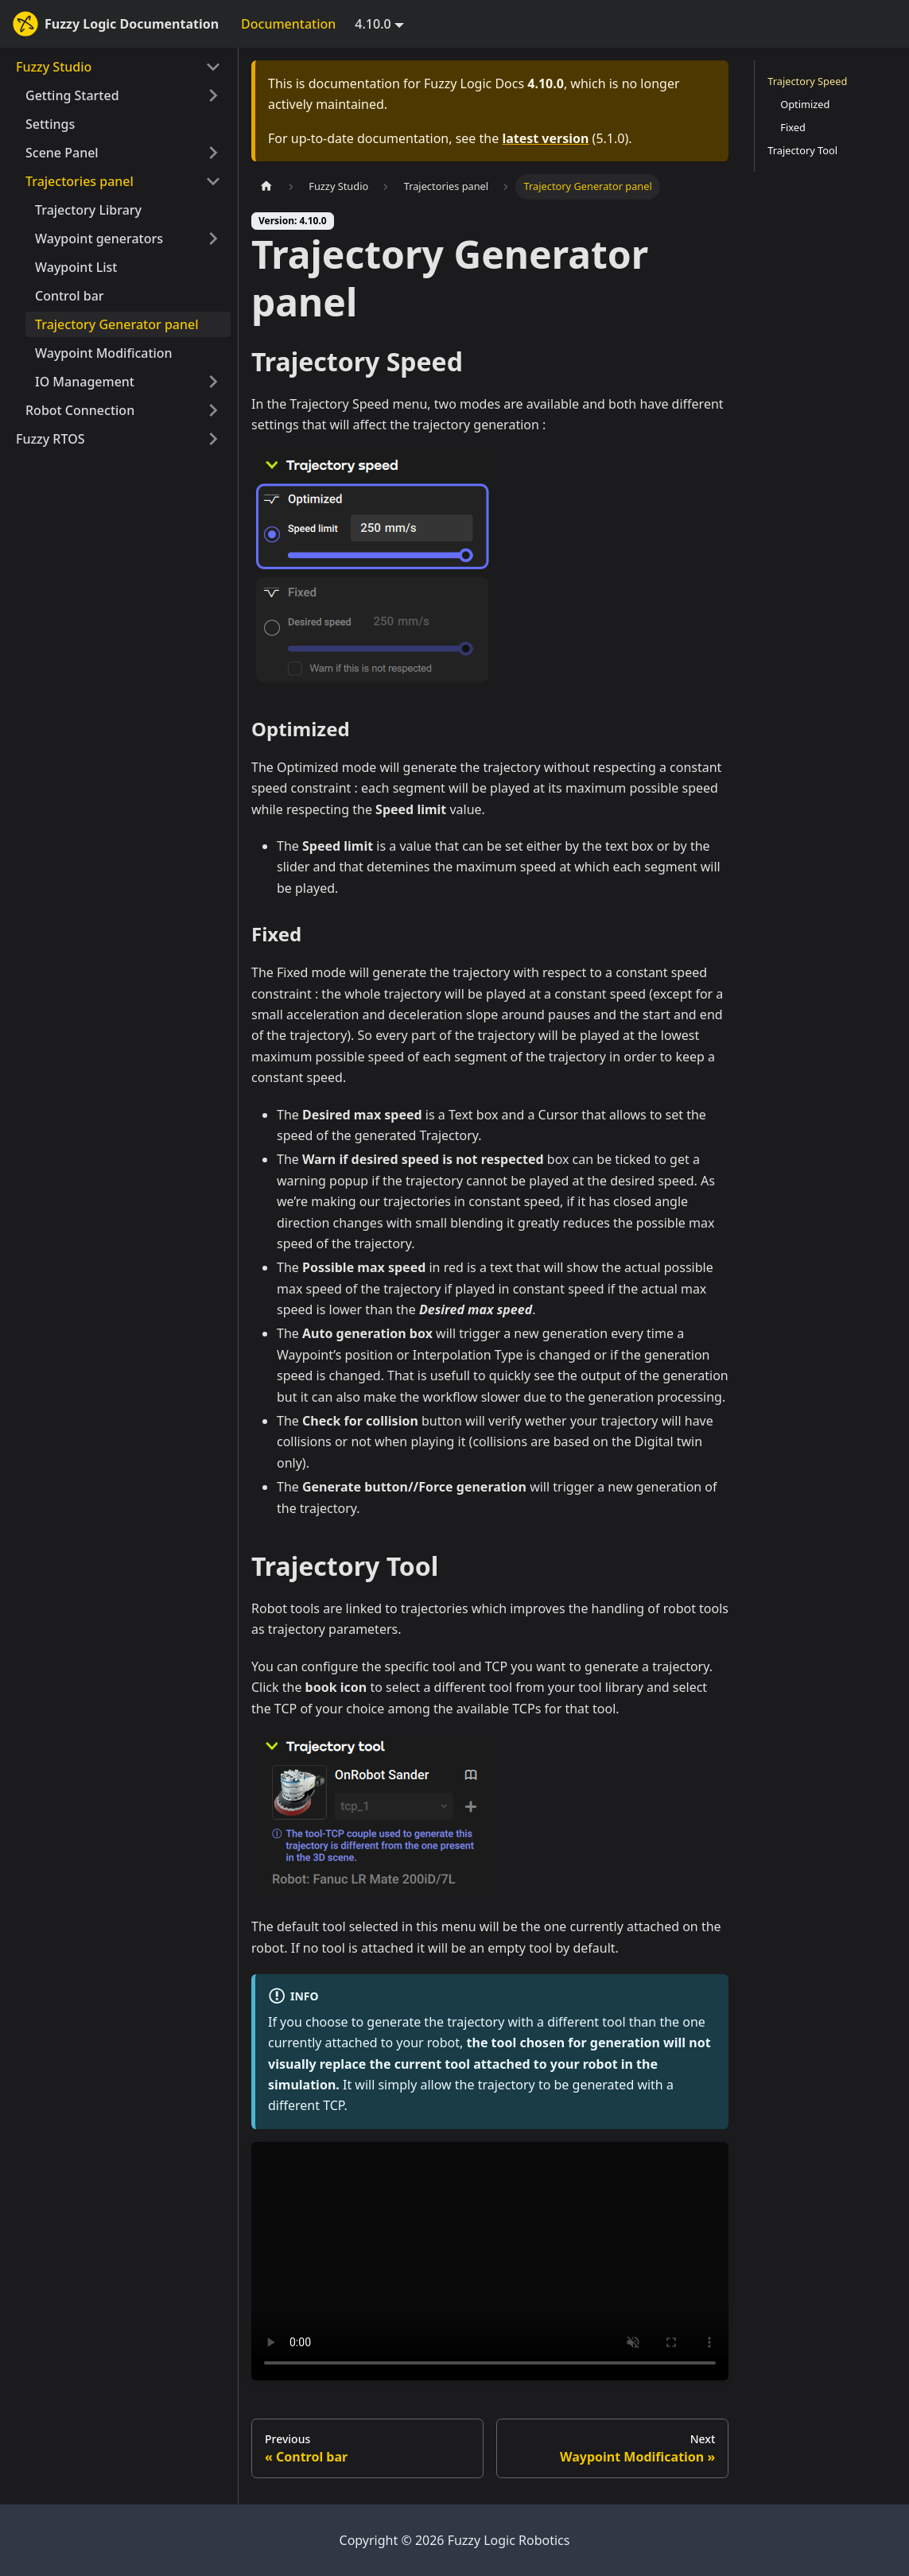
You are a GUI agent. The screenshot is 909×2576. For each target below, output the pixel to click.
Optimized (804, 104)
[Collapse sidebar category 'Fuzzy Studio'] (213, 67)
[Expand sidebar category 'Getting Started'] (213, 95)
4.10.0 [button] (372, 24)
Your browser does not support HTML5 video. (489, 2261)
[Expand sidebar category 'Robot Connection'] (213, 410)
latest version (545, 138)
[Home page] (266, 186)
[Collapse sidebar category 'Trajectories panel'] (213, 181)
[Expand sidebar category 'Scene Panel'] (213, 152)
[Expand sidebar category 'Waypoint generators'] (213, 238)
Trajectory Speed (807, 81)
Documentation (288, 24)
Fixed (793, 127)
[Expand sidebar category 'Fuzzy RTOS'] (213, 439)
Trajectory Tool (802, 150)
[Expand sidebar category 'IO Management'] (213, 381)
